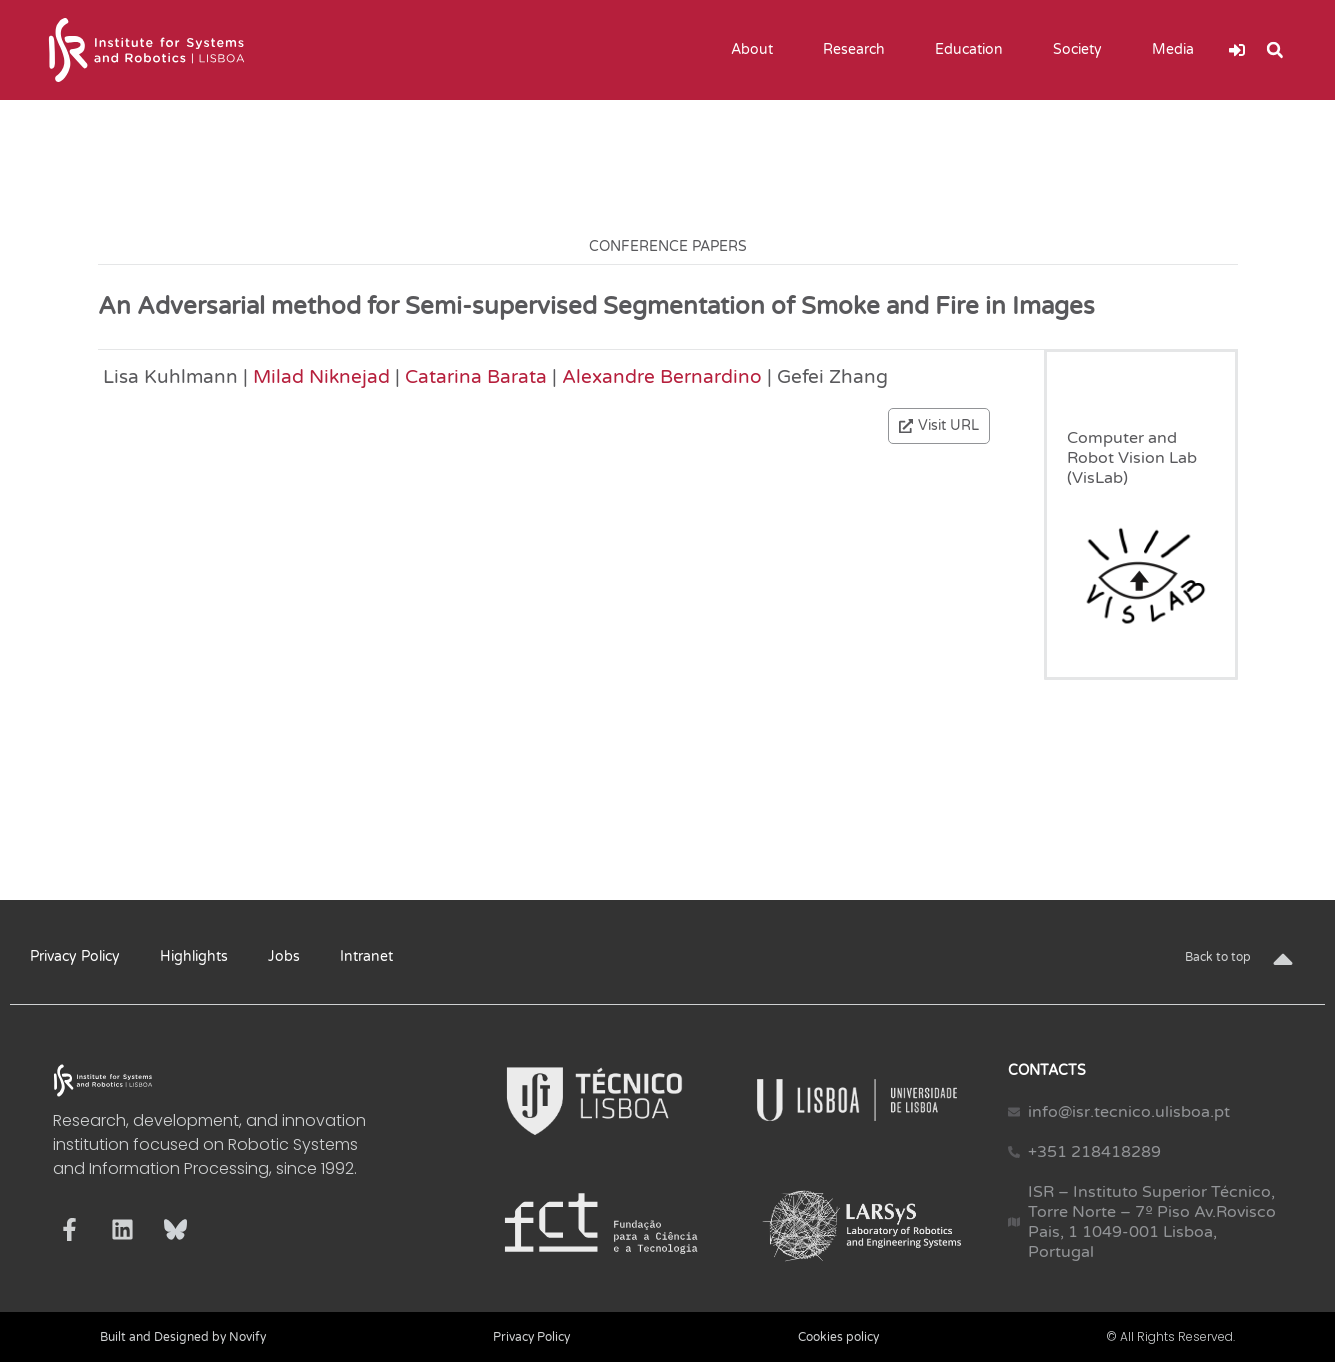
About (757, 50)
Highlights (194, 956)
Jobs (284, 956)
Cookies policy (838, 1337)
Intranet (366, 956)
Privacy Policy (75, 956)
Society (1082, 50)
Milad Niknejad (321, 376)
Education (974, 50)
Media (1178, 50)
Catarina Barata (476, 376)
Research (859, 50)
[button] (1275, 50)
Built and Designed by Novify (183, 1337)
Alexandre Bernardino (662, 376)
